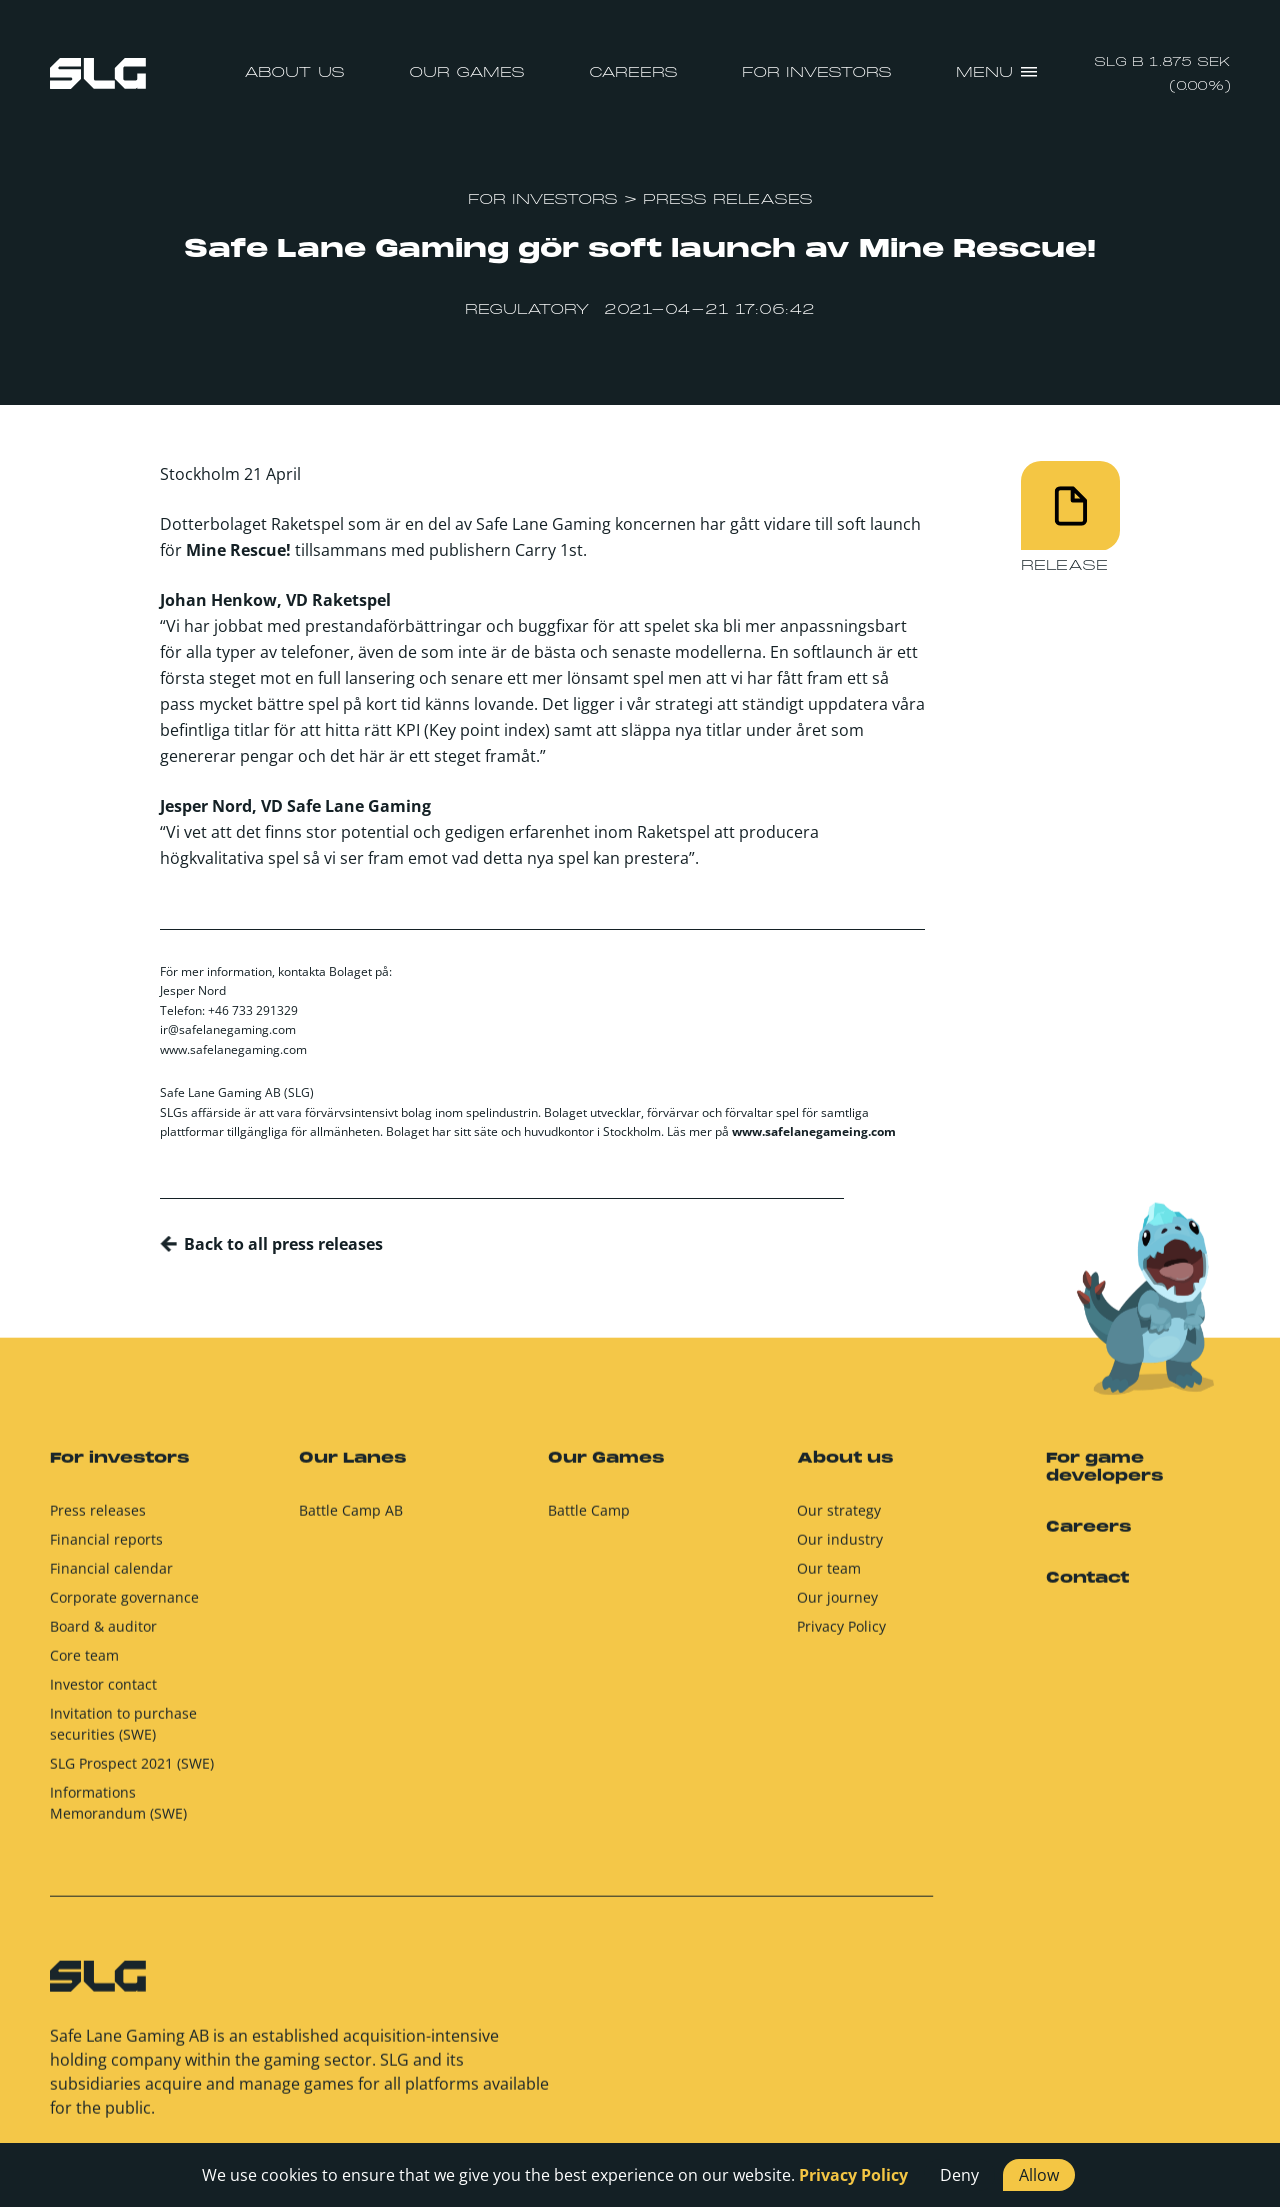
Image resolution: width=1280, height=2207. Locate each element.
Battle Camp (589, 1520)
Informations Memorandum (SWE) (118, 1813)
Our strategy (839, 1520)
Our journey (837, 1607)
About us (294, 73)
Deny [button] (959, 2175)
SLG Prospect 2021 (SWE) (132, 1773)
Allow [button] (1039, 2175)
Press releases (98, 1520)
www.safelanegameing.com (814, 1131)
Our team (829, 1578)
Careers (633, 73)
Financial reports (106, 1549)
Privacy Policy (841, 1636)
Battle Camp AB (351, 1520)
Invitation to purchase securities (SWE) (123, 1734)
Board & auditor (103, 1636)
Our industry (840, 1549)
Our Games (467, 73)
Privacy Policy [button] (853, 2175)
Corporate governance (124, 1607)
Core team (84, 1665)
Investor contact (103, 1694)
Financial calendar (111, 1578)
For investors (817, 73)
